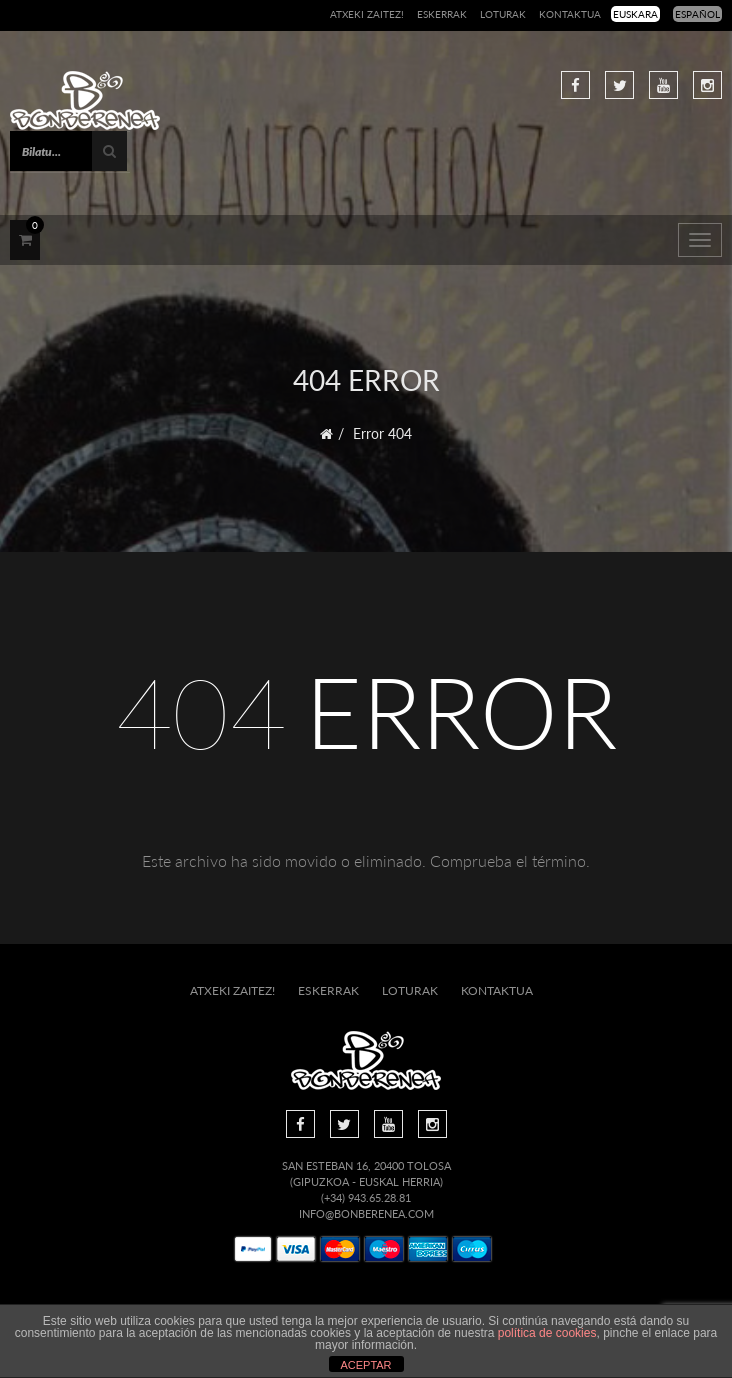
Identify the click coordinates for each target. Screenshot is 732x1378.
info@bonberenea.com (366, 1213)
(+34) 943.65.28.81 (366, 1197)
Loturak (503, 14)
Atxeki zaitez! (367, 14)
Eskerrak (442, 14)
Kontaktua (570, 14)
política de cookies (547, 1333)
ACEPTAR (365, 1365)
